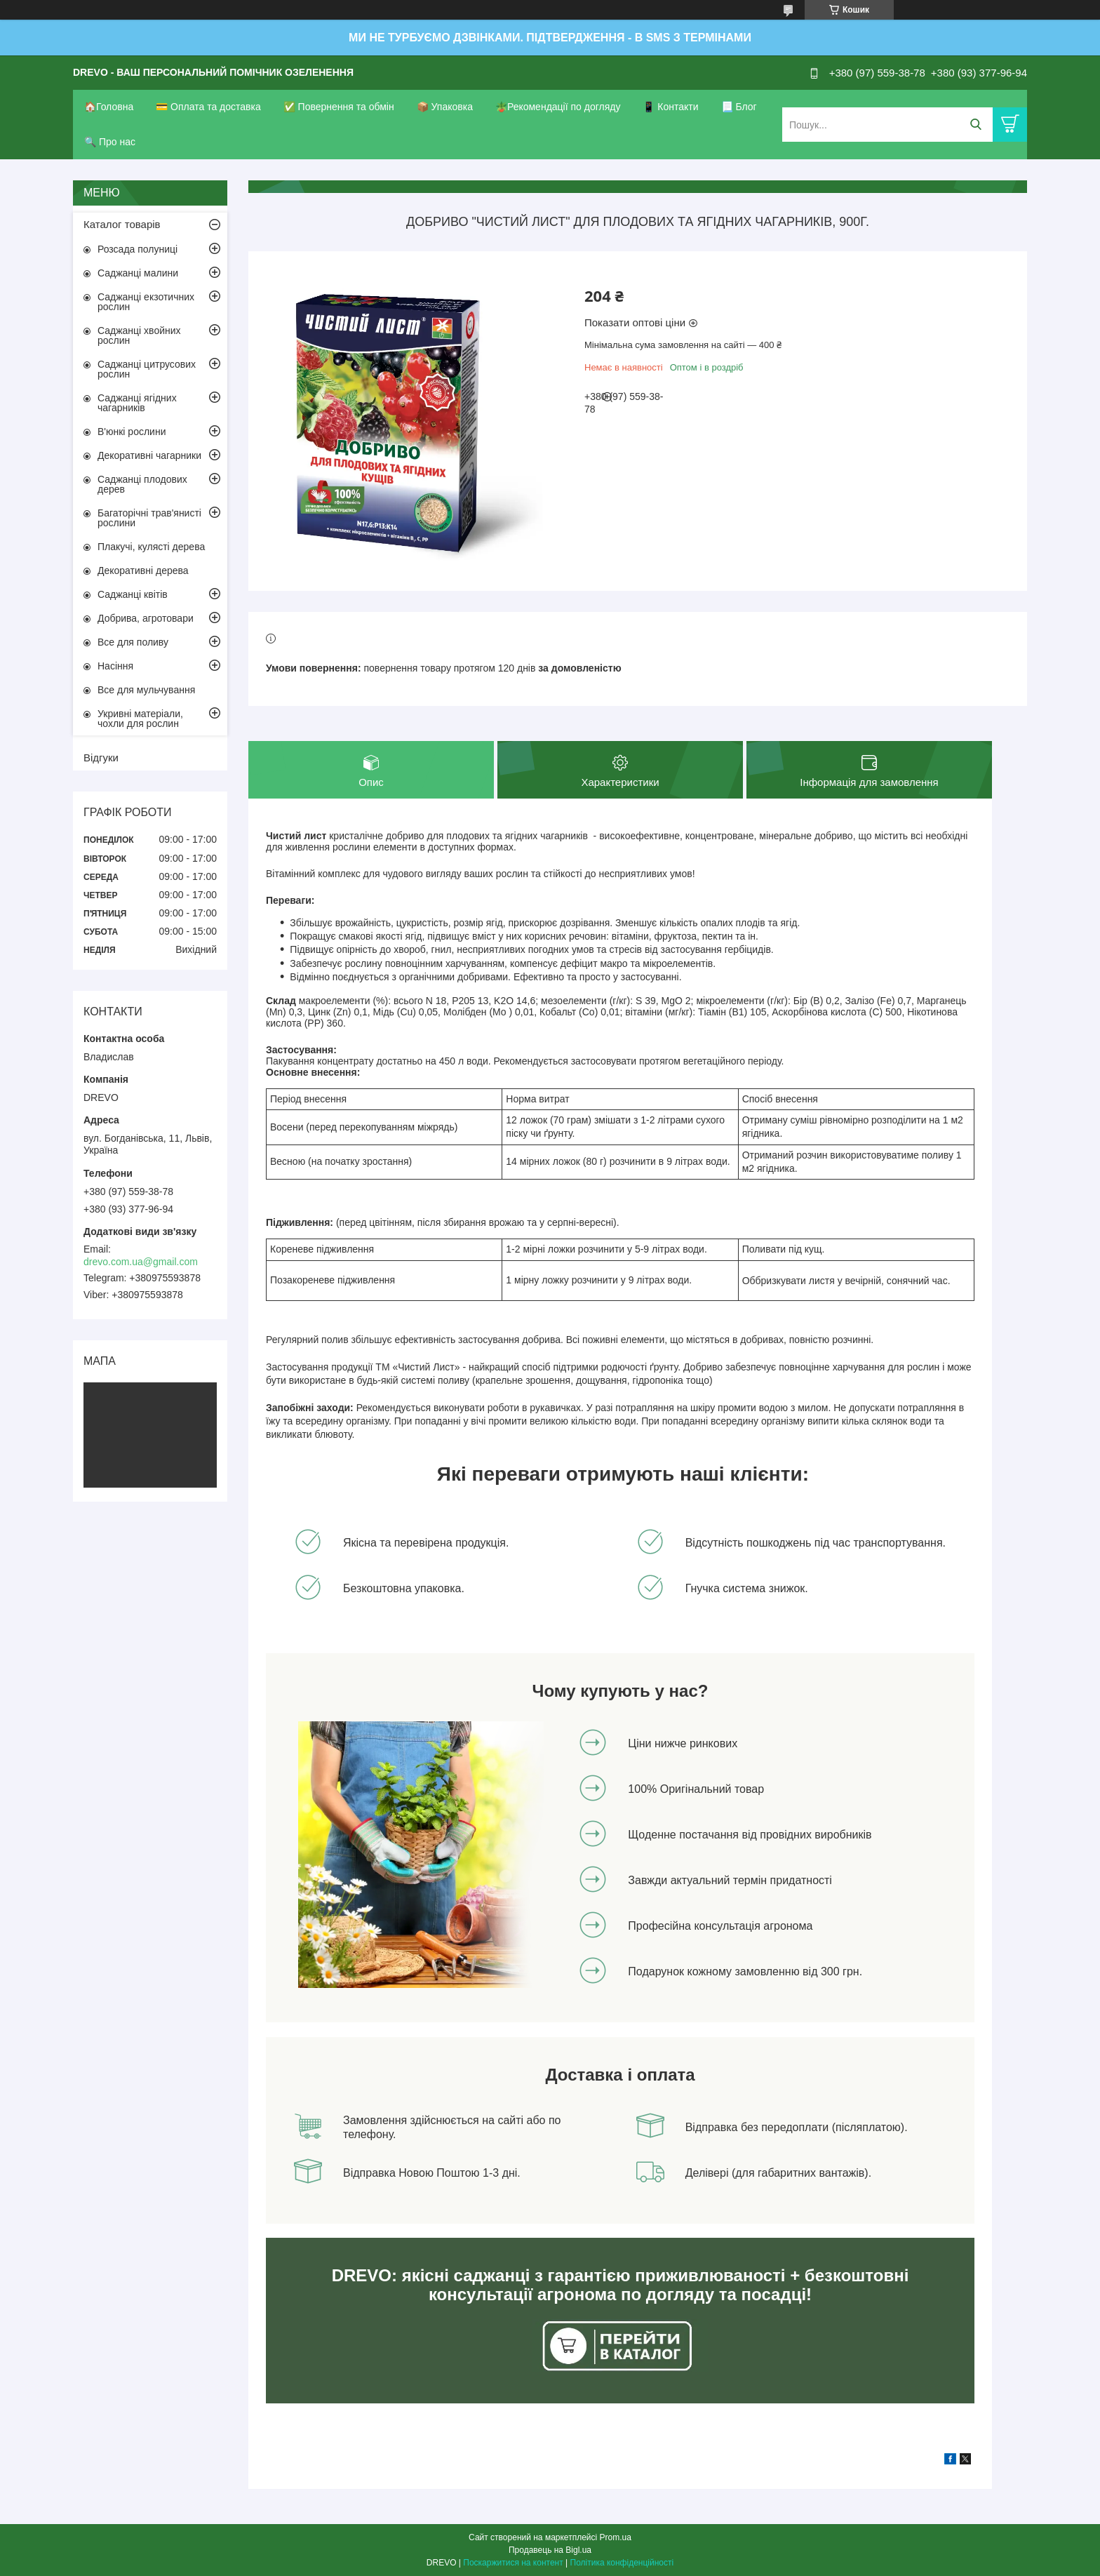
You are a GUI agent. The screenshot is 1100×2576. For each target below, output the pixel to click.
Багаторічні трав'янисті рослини (149, 517)
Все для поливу (133, 642)
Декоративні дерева (143, 570)
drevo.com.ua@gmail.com (140, 1261)
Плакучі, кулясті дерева (151, 546)
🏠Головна (108, 106)
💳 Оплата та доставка (208, 106)
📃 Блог (739, 106)
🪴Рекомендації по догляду (558, 106)
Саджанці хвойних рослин (139, 335)
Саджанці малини (138, 273)
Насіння (115, 666)
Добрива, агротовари (146, 618)
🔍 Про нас (109, 141)
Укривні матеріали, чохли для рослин (140, 718)
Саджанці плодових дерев (142, 484)
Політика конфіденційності (622, 2563)
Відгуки (101, 757)
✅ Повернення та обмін (338, 106)
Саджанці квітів (133, 594)
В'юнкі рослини (132, 431)
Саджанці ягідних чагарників (137, 402)
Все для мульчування (146, 689)
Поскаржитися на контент (513, 2563)
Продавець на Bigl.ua (550, 2550)
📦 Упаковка (445, 106)
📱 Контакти (670, 106)
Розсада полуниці (137, 249)
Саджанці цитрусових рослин (147, 369)
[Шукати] (975, 124)
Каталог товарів (122, 224)
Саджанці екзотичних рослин (146, 301)
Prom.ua (615, 2537)
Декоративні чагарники (149, 455)
